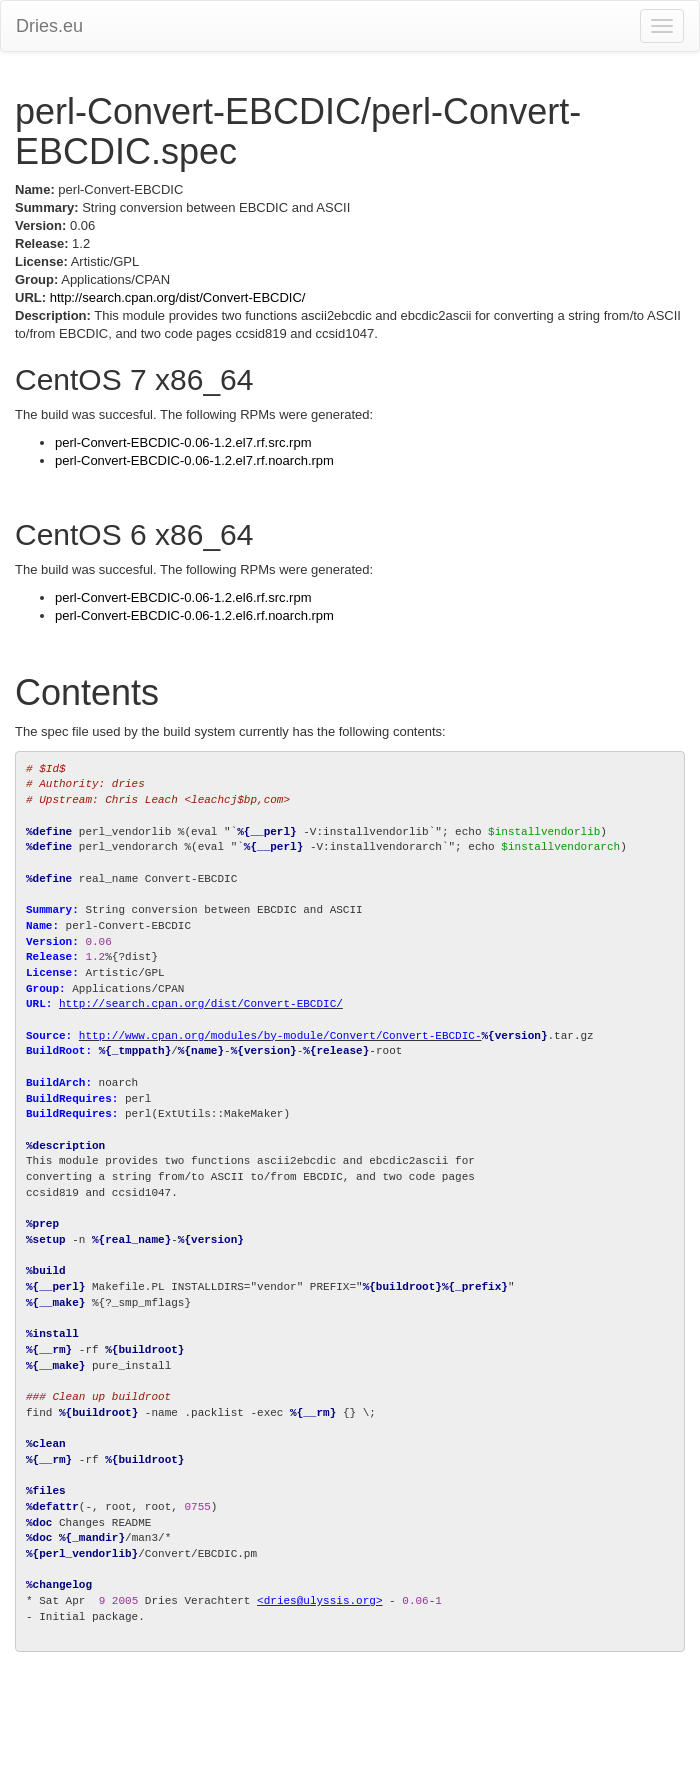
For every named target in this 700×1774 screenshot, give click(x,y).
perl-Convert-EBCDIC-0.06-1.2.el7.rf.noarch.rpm (194, 460)
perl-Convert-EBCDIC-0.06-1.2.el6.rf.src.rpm (183, 597)
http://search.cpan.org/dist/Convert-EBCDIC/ (178, 297)
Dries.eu (49, 26)
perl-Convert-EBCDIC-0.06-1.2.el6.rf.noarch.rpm (194, 615)
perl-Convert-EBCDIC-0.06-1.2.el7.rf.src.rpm (183, 442)
